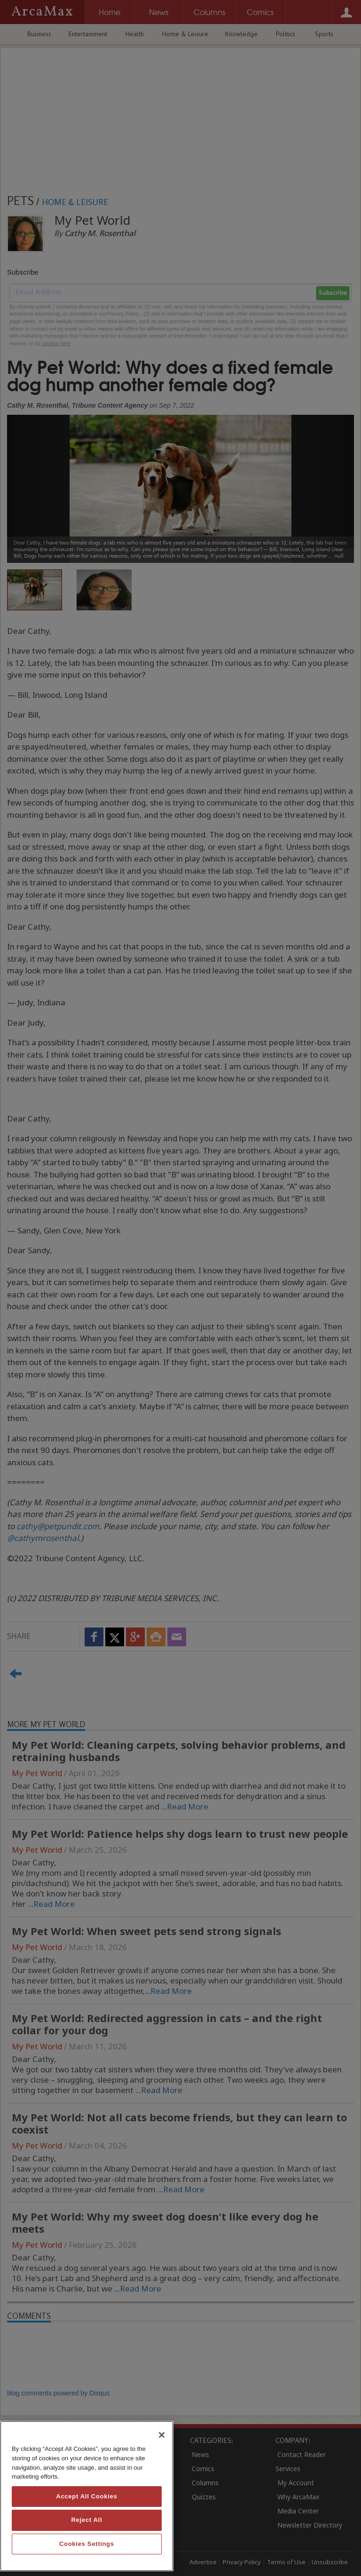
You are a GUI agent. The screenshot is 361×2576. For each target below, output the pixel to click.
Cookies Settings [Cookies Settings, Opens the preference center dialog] (86, 2543)
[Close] (161, 2435)
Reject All (86, 2519)
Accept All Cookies (86, 2496)
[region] (86, 2496)
